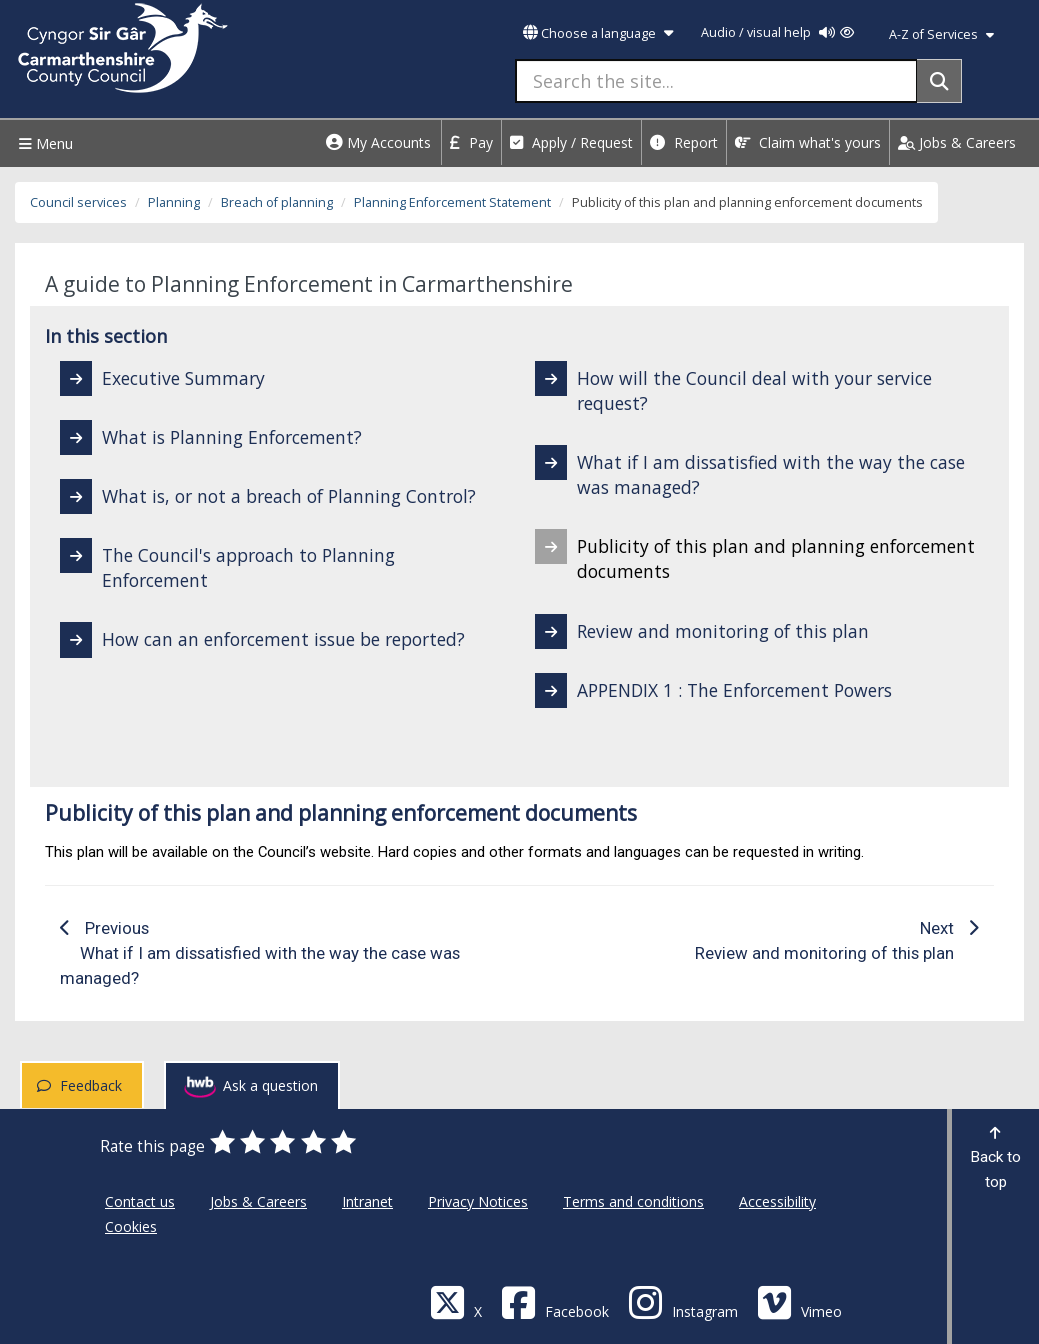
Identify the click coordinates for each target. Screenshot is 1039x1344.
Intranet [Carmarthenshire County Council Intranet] (367, 1201)
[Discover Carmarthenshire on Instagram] (683, 1301)
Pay (471, 142)
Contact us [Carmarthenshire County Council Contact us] (140, 1201)
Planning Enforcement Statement (452, 202)
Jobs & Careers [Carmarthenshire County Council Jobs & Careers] (258, 1201)
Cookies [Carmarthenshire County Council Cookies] (131, 1226)
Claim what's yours (808, 142)
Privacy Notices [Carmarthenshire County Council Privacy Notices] (478, 1201)
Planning (174, 202)
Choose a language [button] (598, 33)
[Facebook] (555, 1301)
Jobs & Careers (957, 142)
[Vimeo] (799, 1301)
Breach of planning (277, 202)
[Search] (939, 81)
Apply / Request (571, 142)
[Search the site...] (716, 81)
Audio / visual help (777, 32)
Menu (43, 143)
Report (684, 142)
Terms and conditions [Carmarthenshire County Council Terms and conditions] (633, 1201)
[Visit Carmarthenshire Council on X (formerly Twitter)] (456, 1301)
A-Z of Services (941, 34)
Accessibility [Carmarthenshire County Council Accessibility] (777, 1201)
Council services (78, 202)
